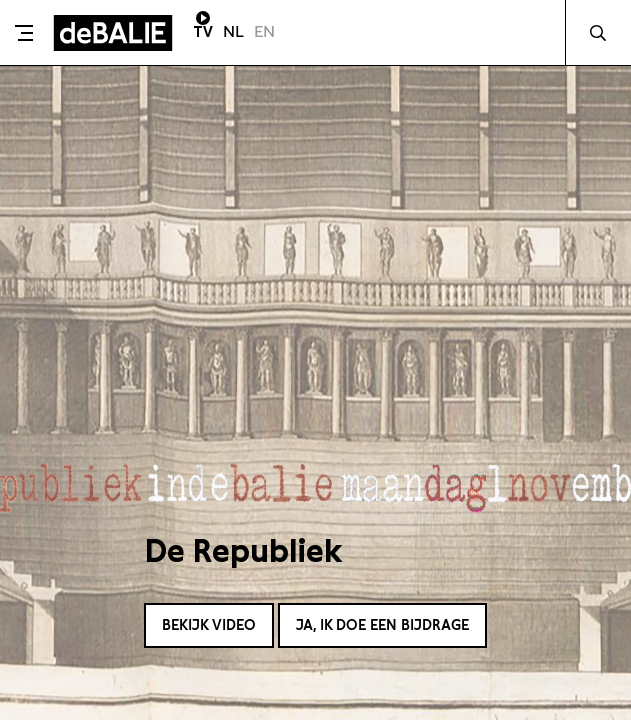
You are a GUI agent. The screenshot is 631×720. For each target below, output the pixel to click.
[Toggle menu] (24, 33)
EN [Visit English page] (264, 31)
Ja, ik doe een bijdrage (382, 625)
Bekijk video (209, 625)
